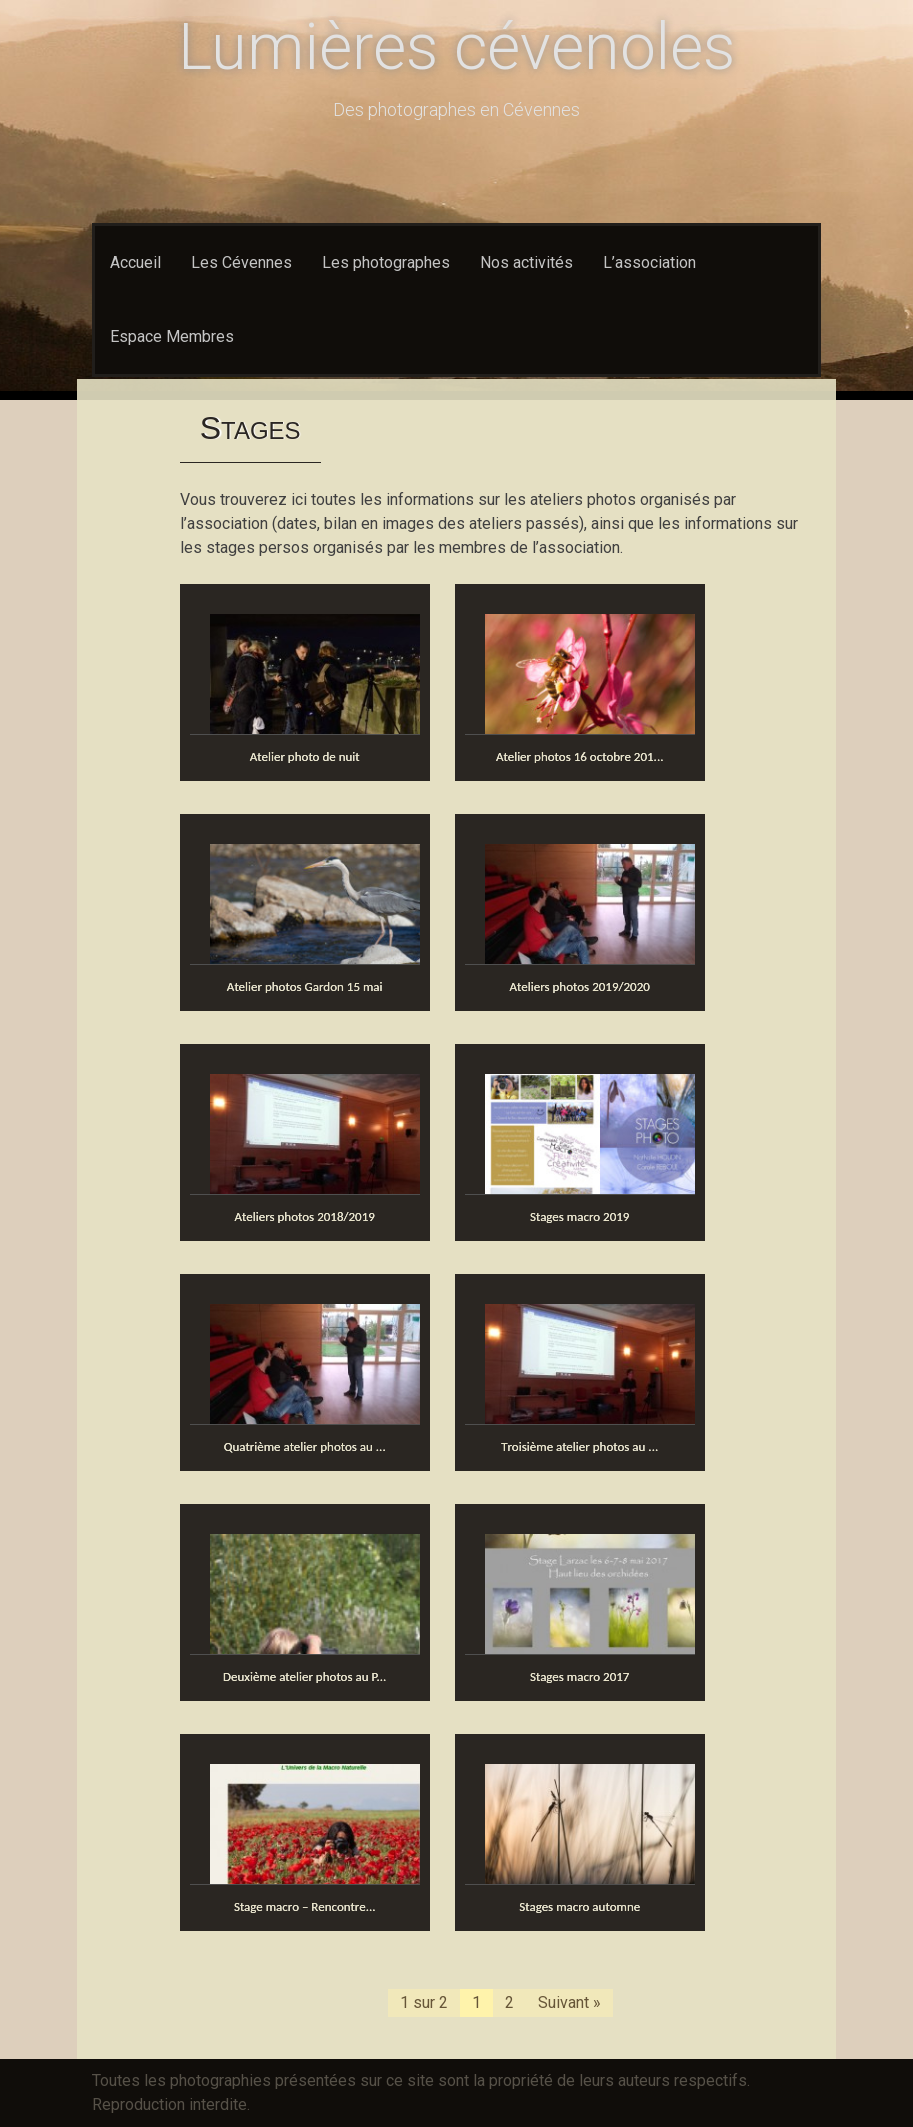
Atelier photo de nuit (305, 756)
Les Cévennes (241, 262)
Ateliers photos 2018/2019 (305, 1216)
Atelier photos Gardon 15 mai (305, 986)
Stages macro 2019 (580, 1216)
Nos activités (526, 262)
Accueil (135, 262)
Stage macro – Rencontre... (305, 1906)
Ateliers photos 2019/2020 (580, 986)
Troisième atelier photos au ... (579, 1446)
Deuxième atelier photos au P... (304, 1676)
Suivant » (569, 2002)
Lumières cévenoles (456, 47)
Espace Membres (172, 336)
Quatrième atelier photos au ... (305, 1446)
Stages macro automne (579, 1906)
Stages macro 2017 (580, 1676)
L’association (649, 262)
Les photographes (386, 262)
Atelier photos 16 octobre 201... (580, 756)
